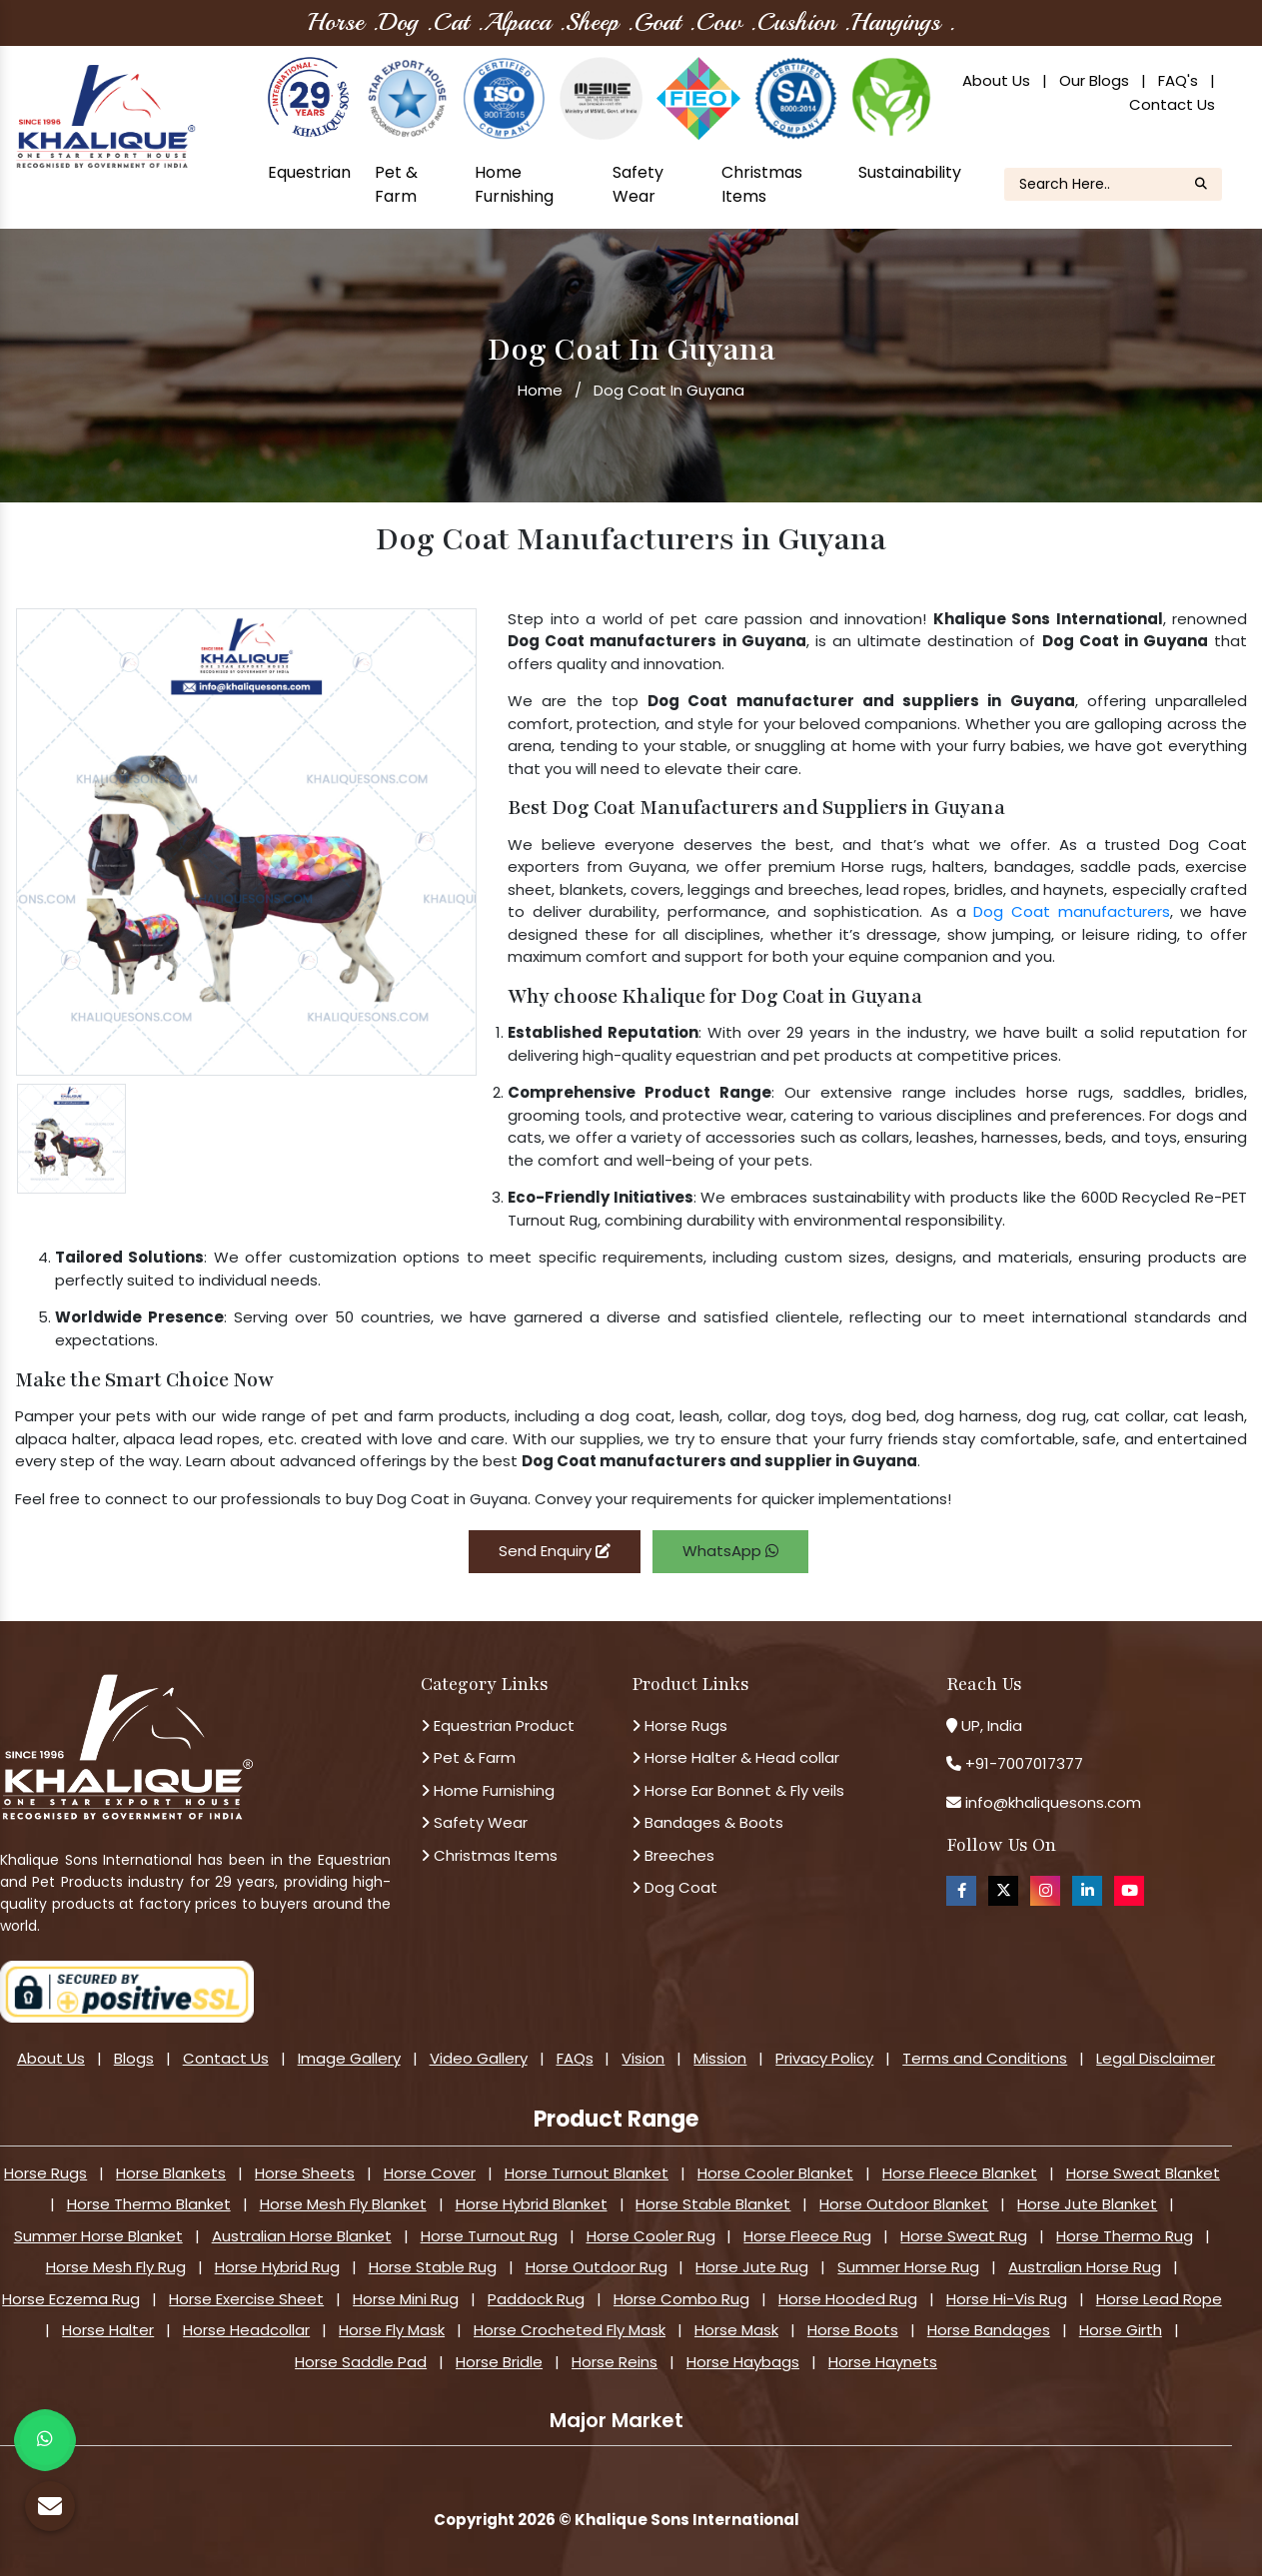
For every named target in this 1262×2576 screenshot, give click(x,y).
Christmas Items (761, 184)
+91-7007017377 (1024, 1763)
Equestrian (309, 172)
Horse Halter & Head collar (735, 1757)
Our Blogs (1094, 80)
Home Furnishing (514, 184)
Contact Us (1172, 104)
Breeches (672, 1855)
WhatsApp (730, 1550)
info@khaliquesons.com (1051, 1802)
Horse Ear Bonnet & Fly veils (737, 1790)
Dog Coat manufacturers (1071, 911)
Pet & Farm (396, 184)
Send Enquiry (555, 1550)
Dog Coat (674, 1887)
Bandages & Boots (707, 1822)
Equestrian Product (498, 1725)
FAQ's (1178, 80)
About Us (996, 80)
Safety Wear (638, 184)
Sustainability (909, 172)
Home (540, 390)
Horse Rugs (679, 1725)
